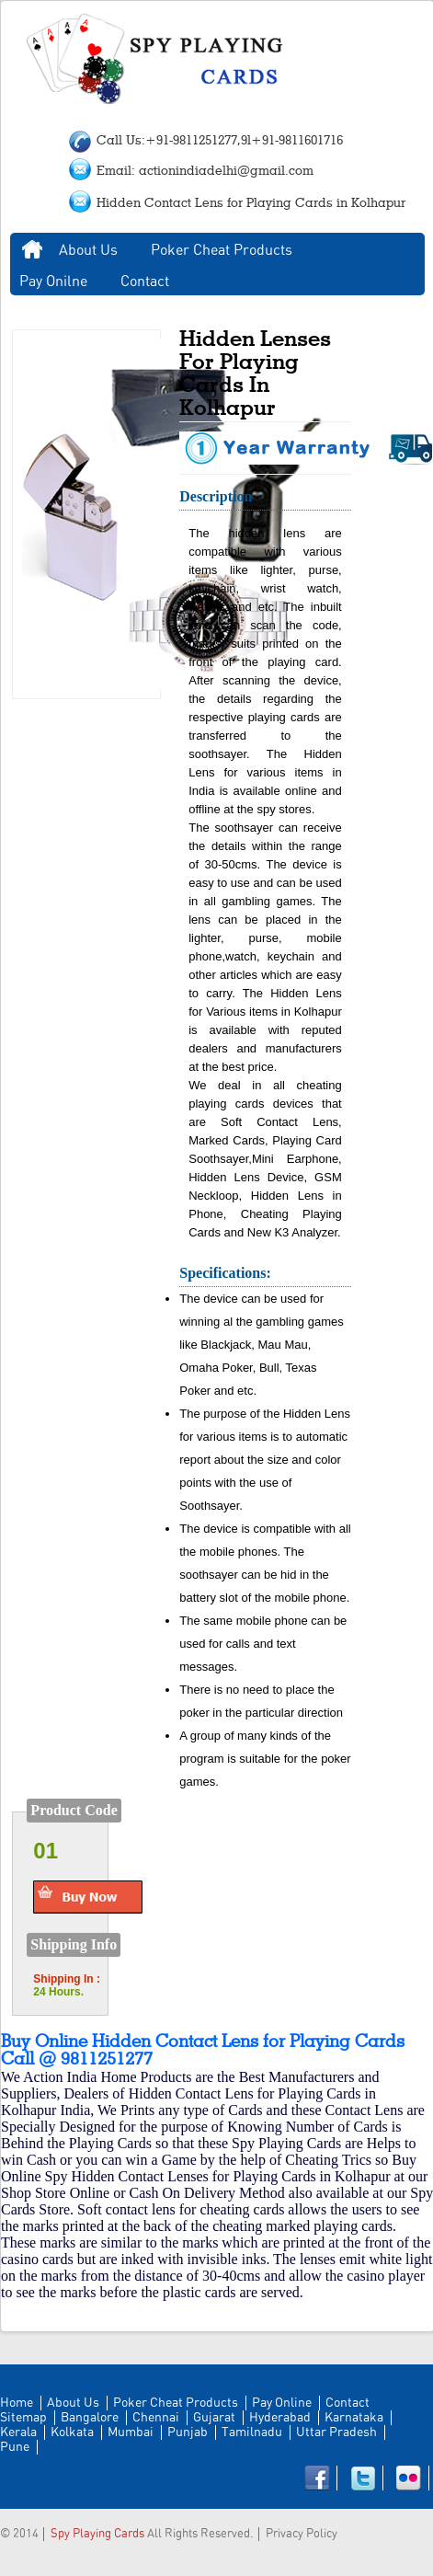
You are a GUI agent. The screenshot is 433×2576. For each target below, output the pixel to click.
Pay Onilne (53, 281)
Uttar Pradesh (336, 2432)
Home (32, 250)
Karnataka (354, 2417)
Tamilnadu (252, 2432)
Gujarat (214, 2417)
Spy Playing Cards (97, 2534)
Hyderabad (280, 2417)
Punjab (187, 2432)
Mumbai (131, 2432)
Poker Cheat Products (221, 250)
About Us (88, 250)
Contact (144, 281)
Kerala (18, 2432)
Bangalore (90, 2417)
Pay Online (282, 2403)
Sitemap (23, 2417)
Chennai (155, 2417)
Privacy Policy (301, 2534)
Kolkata (72, 2432)
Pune (14, 2447)
